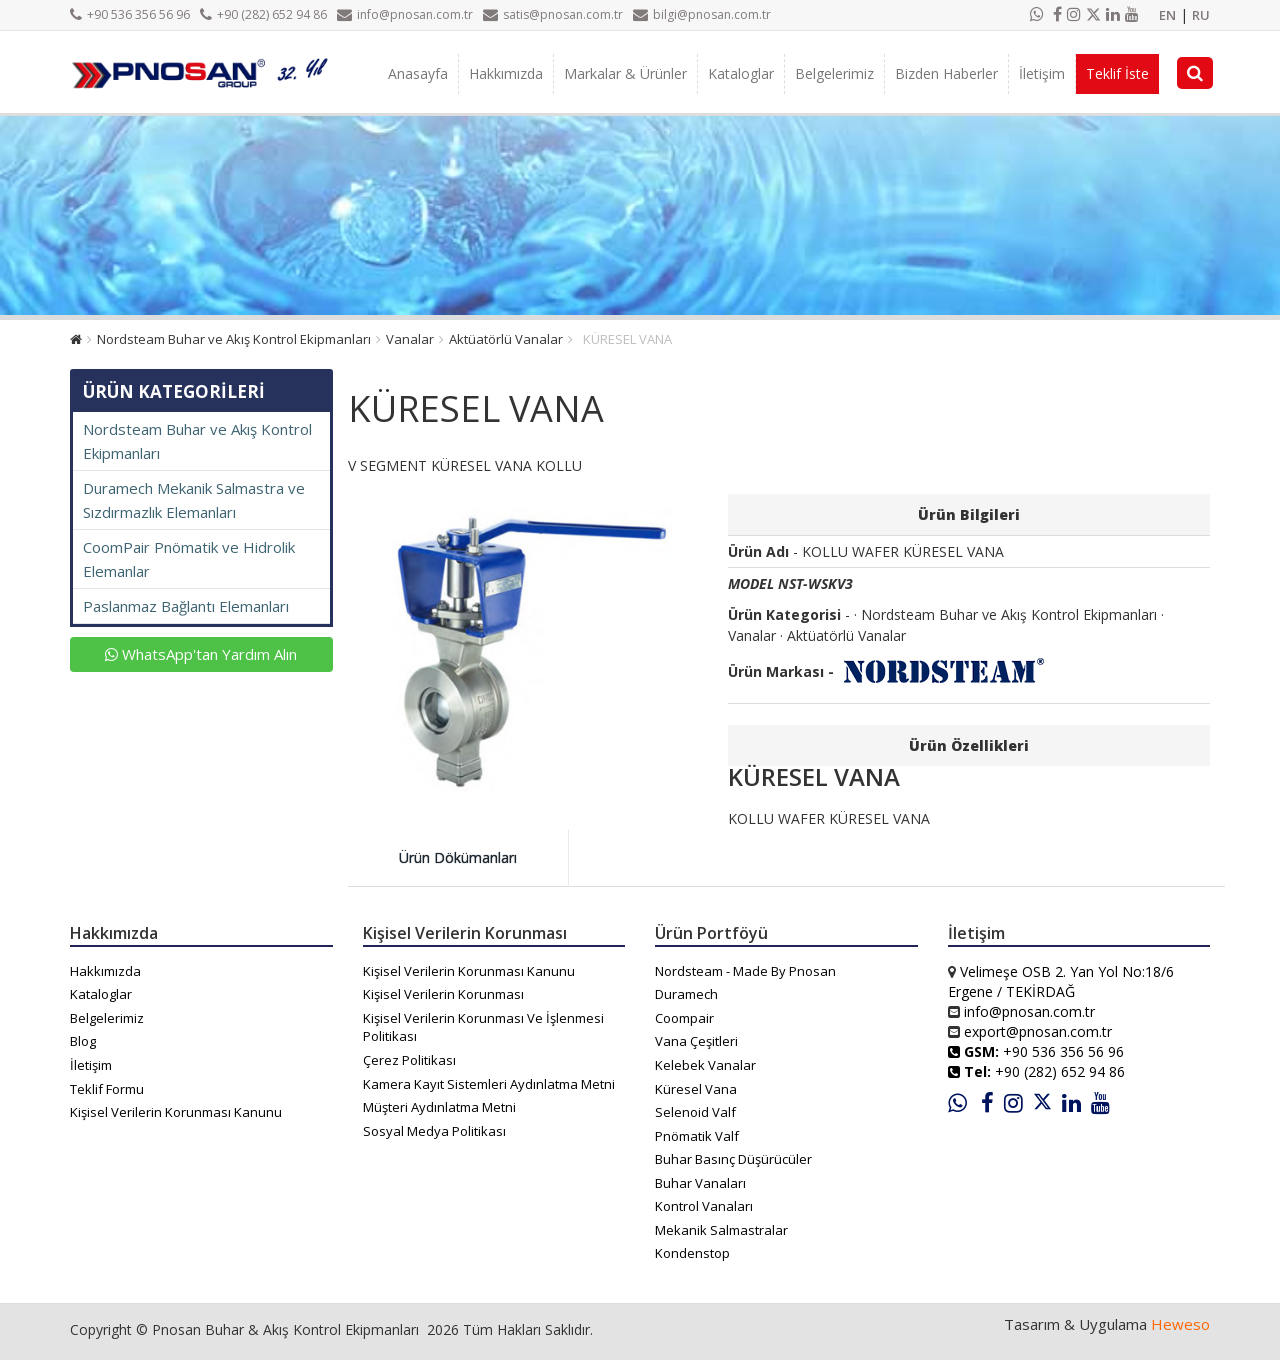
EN (1167, 15)
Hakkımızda (506, 73)
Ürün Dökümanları (458, 857)
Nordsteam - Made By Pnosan (745, 971)
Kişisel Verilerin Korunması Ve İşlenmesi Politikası (483, 1027)
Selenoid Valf (695, 1112)
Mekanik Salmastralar (721, 1230)
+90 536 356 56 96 (130, 14)
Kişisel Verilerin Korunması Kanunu (176, 1112)
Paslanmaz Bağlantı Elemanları (186, 606)
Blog (83, 1041)
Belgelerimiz (834, 73)
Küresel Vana (696, 1089)
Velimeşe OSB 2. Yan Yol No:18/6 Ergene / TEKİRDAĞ (1061, 981)
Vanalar (410, 339)
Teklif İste (1117, 73)
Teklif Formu (107, 1089)
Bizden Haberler (946, 73)
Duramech (686, 994)
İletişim (1042, 73)
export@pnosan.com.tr (1038, 1031)
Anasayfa (418, 73)
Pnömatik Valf (697, 1136)
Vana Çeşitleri (696, 1041)
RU (1201, 15)
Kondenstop (692, 1253)
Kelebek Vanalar (705, 1065)
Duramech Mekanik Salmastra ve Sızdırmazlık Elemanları (194, 500)
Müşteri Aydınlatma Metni (439, 1107)
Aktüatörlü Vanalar (506, 339)
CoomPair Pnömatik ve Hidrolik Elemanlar (189, 559)
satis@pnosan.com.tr (553, 14)
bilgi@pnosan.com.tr (702, 14)
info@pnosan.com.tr (405, 14)
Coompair (684, 1018)
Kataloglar (741, 73)
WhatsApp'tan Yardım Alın (201, 654)
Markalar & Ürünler (625, 73)
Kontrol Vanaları (704, 1206)
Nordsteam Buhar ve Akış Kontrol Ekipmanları (234, 339)
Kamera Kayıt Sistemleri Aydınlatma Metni (489, 1084)
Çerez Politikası (409, 1060)
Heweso (1180, 1324)
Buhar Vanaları (700, 1183)
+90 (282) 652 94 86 (263, 14)
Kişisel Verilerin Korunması (443, 994)
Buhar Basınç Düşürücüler (733, 1159)
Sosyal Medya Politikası (434, 1131)
